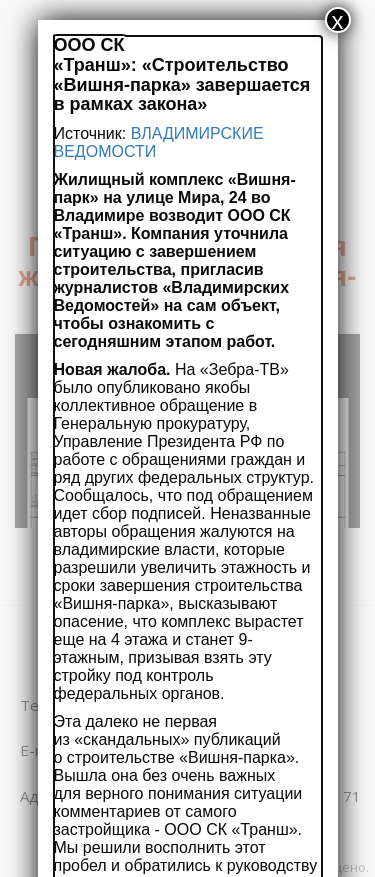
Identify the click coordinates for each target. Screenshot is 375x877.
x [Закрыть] (338, 20)
